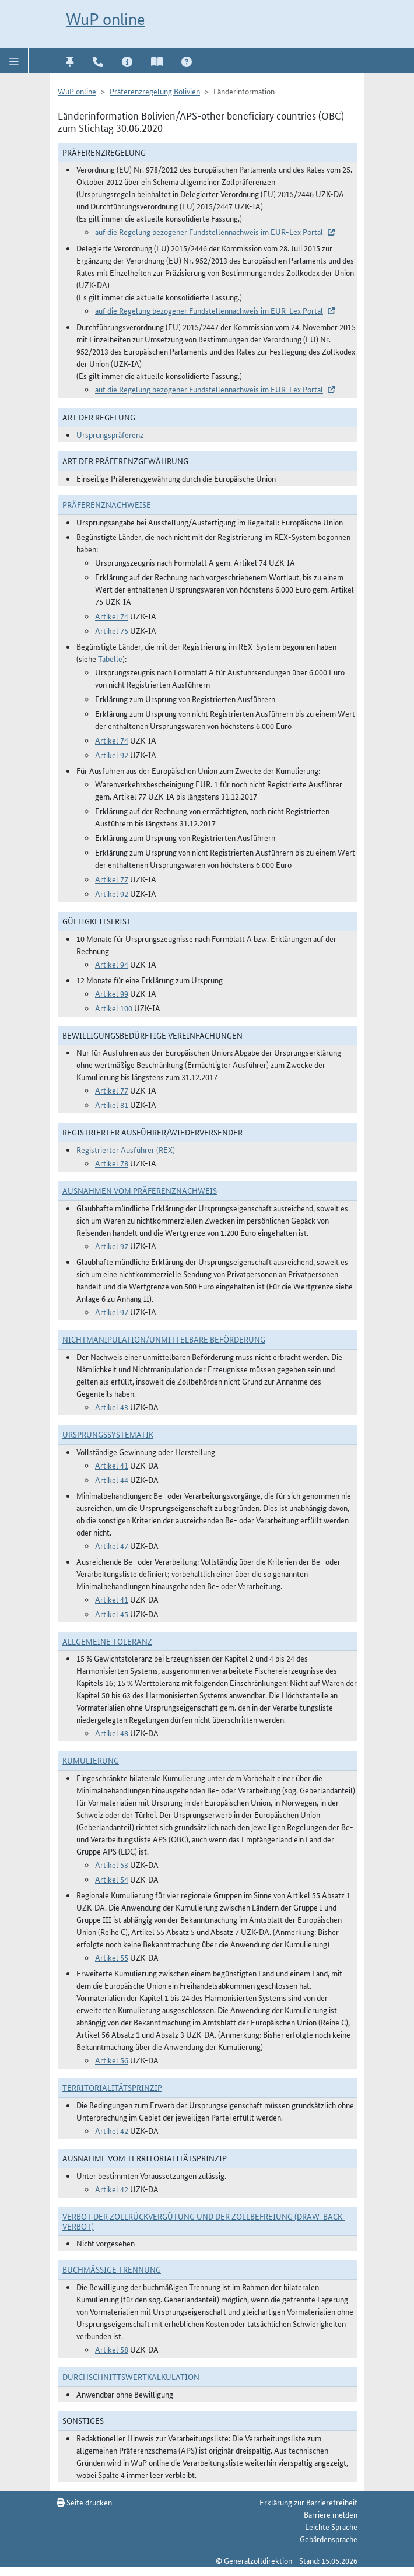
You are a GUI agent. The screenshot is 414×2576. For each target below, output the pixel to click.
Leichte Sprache (331, 2526)
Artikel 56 (111, 2060)
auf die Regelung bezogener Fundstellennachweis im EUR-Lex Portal (209, 231)
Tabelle (110, 658)
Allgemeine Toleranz (107, 1641)
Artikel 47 (111, 1545)
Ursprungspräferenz (109, 434)
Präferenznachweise (106, 504)
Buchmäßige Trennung (111, 2269)
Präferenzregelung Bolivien (155, 91)
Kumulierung (90, 1760)
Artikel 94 (111, 964)
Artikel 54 (111, 1879)
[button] (14, 60)
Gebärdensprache (328, 2539)
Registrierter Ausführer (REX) (125, 1149)
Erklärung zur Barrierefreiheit (308, 2502)
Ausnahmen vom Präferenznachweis (139, 1190)
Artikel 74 (111, 616)
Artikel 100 (113, 1008)
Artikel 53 (111, 1864)
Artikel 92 (111, 754)
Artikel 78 (111, 1163)
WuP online (105, 19)
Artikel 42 (111, 2130)
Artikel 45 (111, 1614)
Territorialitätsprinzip (112, 2087)
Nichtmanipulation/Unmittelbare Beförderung (163, 1339)
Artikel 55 (111, 1957)
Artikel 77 (111, 879)
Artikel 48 (111, 1733)
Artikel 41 (111, 1465)
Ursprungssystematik (107, 1434)
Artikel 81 (111, 1104)
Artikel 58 (111, 2349)
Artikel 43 (111, 1407)
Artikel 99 (111, 993)
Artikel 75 (111, 630)
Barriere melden (330, 2514)
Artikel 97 (111, 1246)
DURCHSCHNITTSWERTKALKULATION (130, 2376)
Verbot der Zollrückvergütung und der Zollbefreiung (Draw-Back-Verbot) (203, 2221)
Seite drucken (84, 2502)
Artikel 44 (111, 1479)
